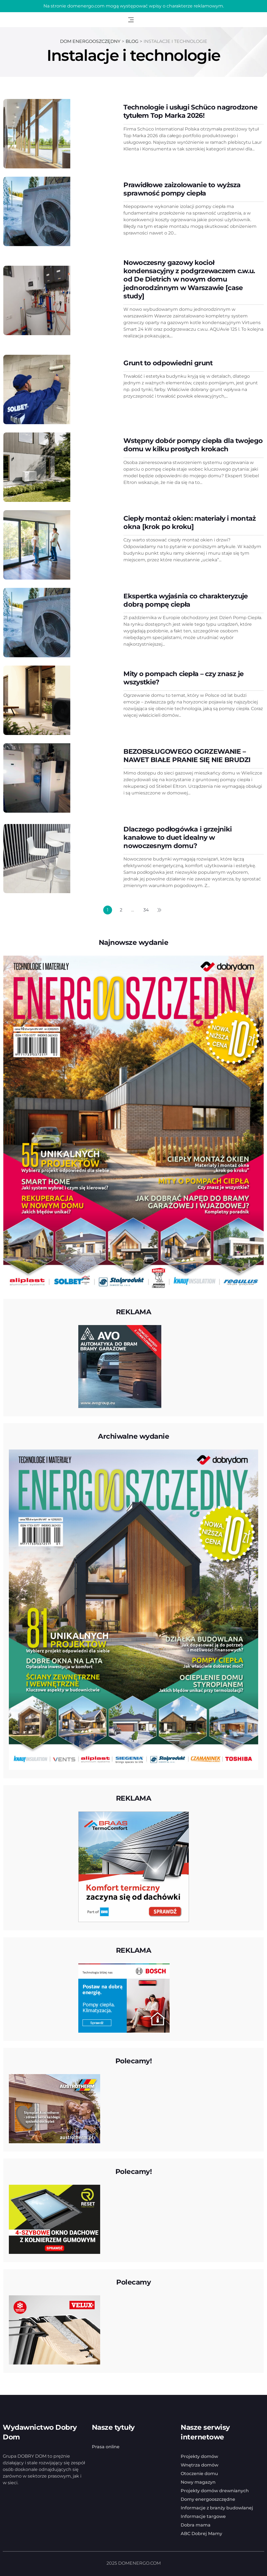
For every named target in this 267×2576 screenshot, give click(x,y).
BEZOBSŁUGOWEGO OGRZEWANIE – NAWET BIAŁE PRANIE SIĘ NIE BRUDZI (186, 755)
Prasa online (106, 2446)
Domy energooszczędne (208, 2498)
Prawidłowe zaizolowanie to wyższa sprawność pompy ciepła (181, 189)
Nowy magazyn (198, 2481)
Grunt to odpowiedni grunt (167, 363)
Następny (159, 909)
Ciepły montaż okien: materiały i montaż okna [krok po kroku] (189, 522)
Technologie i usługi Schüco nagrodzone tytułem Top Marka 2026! (190, 111)
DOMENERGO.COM (139, 2562)
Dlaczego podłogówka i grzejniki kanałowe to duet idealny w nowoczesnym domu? (177, 837)
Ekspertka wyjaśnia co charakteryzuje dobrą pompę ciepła (185, 600)
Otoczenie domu (199, 2473)
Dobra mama (196, 2524)
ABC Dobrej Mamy (201, 2533)
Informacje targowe (203, 2515)
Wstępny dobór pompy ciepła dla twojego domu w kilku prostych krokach (193, 444)
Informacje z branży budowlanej (217, 2507)
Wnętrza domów (199, 2464)
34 (146, 909)
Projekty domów (199, 2455)
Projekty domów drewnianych (215, 2490)
